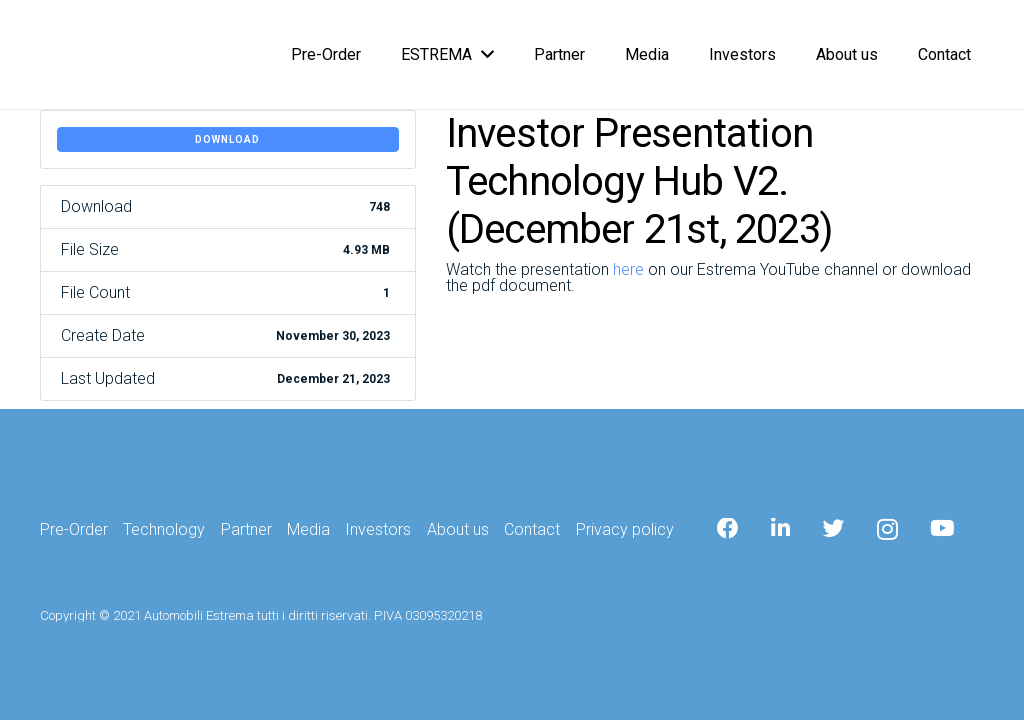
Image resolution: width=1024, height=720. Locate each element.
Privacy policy (625, 529)
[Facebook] (728, 529)
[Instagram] (887, 530)
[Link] (57, 55)
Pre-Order (74, 529)
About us (458, 529)
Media (308, 529)
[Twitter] (834, 529)
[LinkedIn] (780, 529)
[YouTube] (942, 529)
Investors (378, 529)
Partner (246, 529)
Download (227, 139)
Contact (532, 529)
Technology (164, 529)
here (628, 269)
